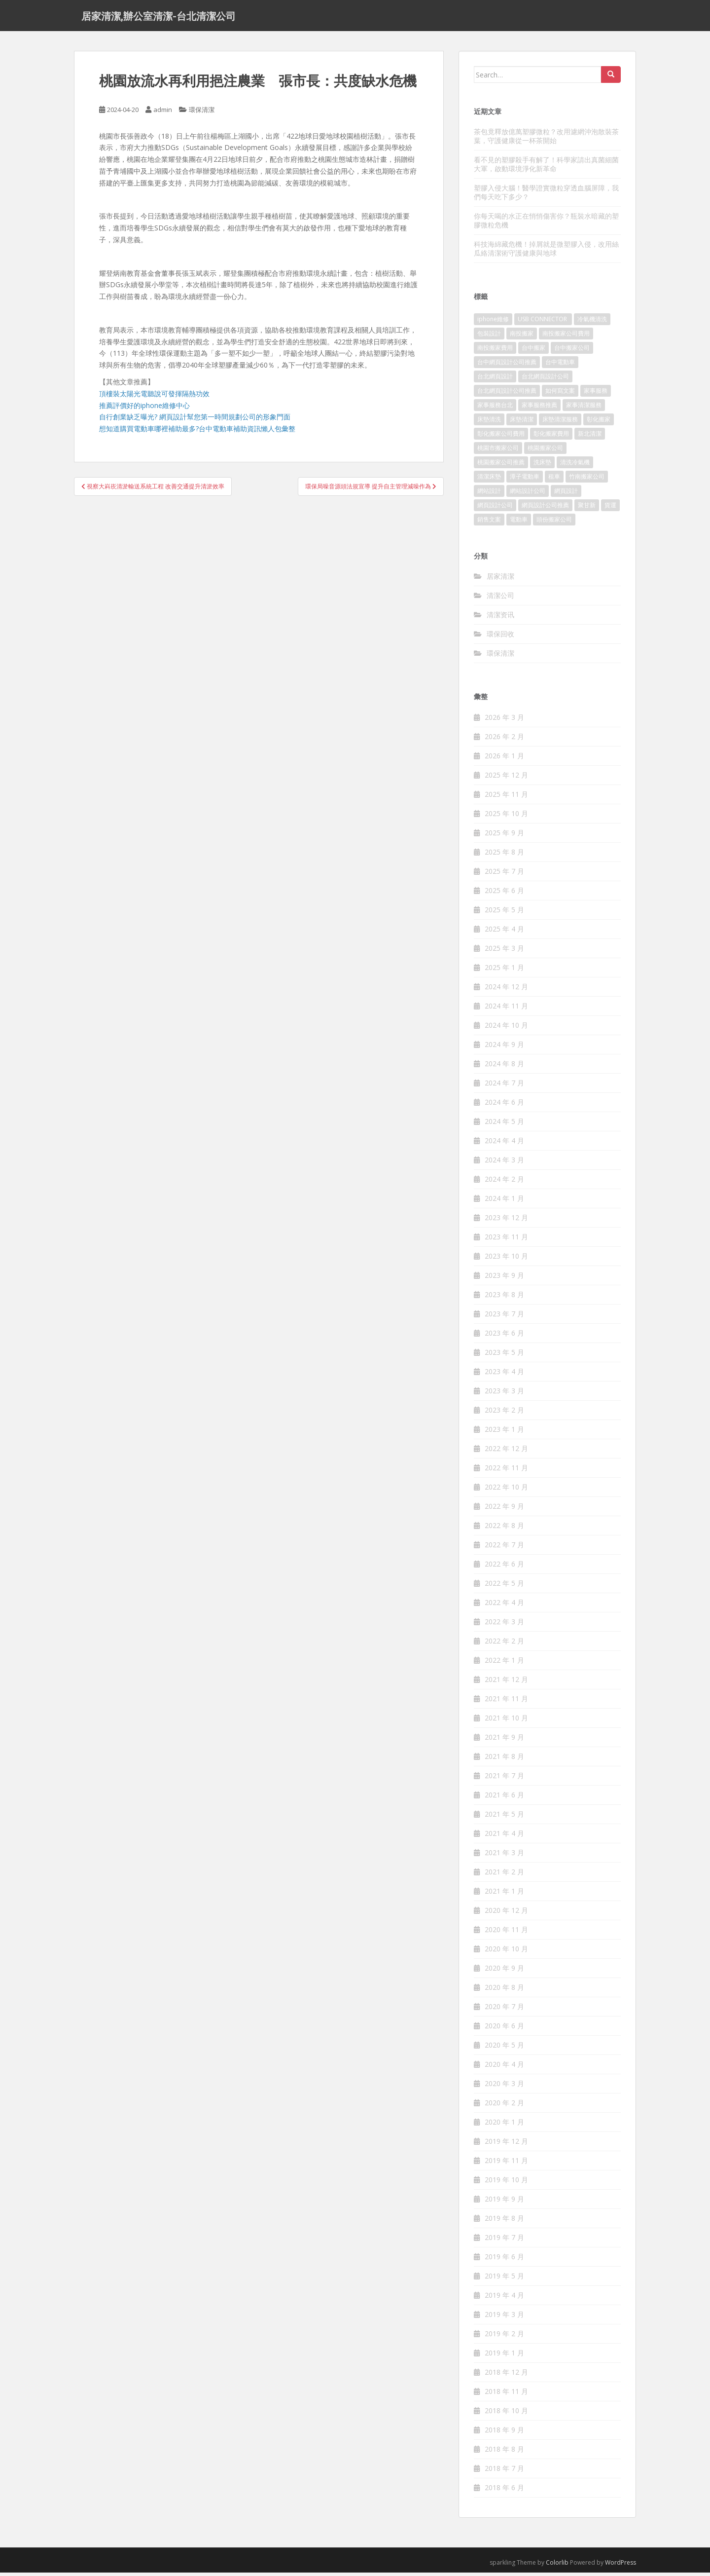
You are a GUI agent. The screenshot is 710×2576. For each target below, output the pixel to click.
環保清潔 (201, 113)
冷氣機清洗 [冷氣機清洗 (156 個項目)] (592, 322)
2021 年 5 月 (504, 1817)
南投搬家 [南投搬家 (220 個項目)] (521, 337)
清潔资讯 (500, 618)
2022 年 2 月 (504, 1644)
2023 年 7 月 (504, 1317)
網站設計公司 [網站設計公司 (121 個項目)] (527, 494)
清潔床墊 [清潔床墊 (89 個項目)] (489, 480)
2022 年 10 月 (506, 1490)
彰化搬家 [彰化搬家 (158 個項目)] (598, 422)
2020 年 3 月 (504, 2086)
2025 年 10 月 (506, 816)
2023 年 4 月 (504, 1375)
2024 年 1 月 (504, 1201)
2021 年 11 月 (506, 1702)
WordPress (620, 2566)
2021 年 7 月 (504, 1779)
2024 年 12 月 (506, 990)
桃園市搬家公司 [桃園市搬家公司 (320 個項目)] (498, 451)
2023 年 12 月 (506, 1221)
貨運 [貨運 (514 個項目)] (610, 508)
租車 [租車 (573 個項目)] (554, 480)
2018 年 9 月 (504, 2433)
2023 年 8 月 (504, 1298)
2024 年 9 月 (504, 1047)
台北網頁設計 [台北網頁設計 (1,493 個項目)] (495, 379)
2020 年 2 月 (504, 2106)
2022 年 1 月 (504, 1663)
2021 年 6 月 (504, 1798)
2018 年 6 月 (504, 2491)
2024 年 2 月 (504, 1182)
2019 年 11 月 (506, 2163)
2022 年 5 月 (504, 1586)
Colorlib (557, 2566)
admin (162, 113)
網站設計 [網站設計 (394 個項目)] (489, 494)
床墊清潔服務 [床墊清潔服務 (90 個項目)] (560, 422)
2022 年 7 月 (504, 1548)
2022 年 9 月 (504, 1509)
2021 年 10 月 (506, 1721)
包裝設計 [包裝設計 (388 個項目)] (489, 337)
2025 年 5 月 (504, 913)
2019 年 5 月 (504, 2279)
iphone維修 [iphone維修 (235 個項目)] (493, 322)
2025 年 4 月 (504, 932)
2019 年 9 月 (504, 2202)
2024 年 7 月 (504, 1086)
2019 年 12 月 (506, 2144)
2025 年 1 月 (504, 970)
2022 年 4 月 (504, 1605)
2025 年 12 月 (506, 778)
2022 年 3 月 (504, 1625)
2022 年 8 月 (504, 1528)
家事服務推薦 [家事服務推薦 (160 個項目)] (539, 408)
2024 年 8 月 (504, 1067)
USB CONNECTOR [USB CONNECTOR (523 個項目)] (543, 322)
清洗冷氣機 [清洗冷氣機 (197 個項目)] (575, 465)
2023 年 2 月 (504, 1413)
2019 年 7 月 (504, 2240)
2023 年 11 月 (506, 1240)
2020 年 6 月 (504, 2029)
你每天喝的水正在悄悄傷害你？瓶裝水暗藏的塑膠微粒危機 (546, 224)
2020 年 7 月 (504, 2010)
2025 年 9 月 (504, 836)
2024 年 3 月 (504, 1163)
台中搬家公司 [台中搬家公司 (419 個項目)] (572, 351)
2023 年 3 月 (504, 1394)
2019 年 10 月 (506, 2183)
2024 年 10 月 (506, 1028)
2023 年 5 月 (504, 1355)
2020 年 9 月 (504, 1971)
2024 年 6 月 (504, 1105)
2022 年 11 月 (506, 1471)
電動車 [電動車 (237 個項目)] (519, 523)
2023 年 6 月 (504, 1336)
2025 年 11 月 (506, 797)
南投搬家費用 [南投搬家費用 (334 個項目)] (495, 351)
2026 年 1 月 (504, 759)
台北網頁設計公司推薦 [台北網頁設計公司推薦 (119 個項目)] (506, 394)
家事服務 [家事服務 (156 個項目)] (595, 394)
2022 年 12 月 (506, 1451)
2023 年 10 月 (506, 1259)
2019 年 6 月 (504, 2260)
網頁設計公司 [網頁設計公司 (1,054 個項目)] (495, 508)
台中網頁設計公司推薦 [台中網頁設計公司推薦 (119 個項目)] (506, 365)
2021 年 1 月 (504, 1894)
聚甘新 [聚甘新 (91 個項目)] (587, 508)
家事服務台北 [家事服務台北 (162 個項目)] (495, 408)
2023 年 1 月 (504, 1432)
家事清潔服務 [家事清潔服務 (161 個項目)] (584, 408)
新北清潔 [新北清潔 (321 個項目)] (590, 437)
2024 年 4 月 (504, 1144)
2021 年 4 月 (504, 1836)
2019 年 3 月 (504, 2317)
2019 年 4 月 (504, 2298)
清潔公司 (500, 598)
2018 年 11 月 (506, 2394)
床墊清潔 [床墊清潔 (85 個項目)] (521, 422)
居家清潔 (500, 579)
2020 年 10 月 (506, 1952)
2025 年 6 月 (504, 893)
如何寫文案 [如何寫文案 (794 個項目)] (560, 394)
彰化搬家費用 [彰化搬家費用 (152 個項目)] (551, 437)
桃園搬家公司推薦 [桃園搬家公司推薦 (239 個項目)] (501, 465)
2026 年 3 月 (504, 720)
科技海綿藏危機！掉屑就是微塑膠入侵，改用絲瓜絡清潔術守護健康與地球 (546, 252)
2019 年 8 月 (504, 2221)
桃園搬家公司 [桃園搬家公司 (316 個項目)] (545, 451)
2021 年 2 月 (504, 1875)
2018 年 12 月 (506, 2375)
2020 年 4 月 (504, 2067)
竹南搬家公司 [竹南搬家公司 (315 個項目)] (586, 480)
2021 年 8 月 (504, 1759)
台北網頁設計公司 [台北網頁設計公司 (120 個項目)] (545, 379)
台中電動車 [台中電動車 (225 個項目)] (560, 365)
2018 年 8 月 (504, 2452)
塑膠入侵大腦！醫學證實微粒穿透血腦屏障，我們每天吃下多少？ (546, 196)
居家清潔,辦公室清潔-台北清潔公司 (158, 17)
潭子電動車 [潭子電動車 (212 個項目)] (524, 480)
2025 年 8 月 (504, 855)
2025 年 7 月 (504, 874)
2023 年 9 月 (504, 1278)
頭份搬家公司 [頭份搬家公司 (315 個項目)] (554, 523)
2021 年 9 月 (504, 1740)
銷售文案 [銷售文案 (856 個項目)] (489, 523)
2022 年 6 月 (504, 1567)
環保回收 (500, 637)
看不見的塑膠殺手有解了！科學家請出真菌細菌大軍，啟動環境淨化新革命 (546, 167)
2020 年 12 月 (506, 1913)
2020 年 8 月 (504, 1990)
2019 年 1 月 (504, 2356)
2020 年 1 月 (504, 2125)
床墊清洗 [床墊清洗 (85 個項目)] (489, 422)
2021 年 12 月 (506, 1682)
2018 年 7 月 (504, 2471)
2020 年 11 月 (506, 1933)
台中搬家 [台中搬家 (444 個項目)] (533, 351)
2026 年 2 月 (504, 740)
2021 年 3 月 (504, 1856)
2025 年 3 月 (504, 951)
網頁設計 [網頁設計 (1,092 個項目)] (566, 494)
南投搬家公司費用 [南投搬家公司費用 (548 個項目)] (566, 337)
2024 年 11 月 (506, 1009)
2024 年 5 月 (504, 1124)
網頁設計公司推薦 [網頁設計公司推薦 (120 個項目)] (545, 508)
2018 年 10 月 (506, 2414)
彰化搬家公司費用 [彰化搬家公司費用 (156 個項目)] (501, 437)
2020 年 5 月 (504, 2048)
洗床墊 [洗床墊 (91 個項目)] (542, 465)
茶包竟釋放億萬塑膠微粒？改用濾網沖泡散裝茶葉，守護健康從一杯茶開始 (546, 139)
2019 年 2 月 (504, 2337)
